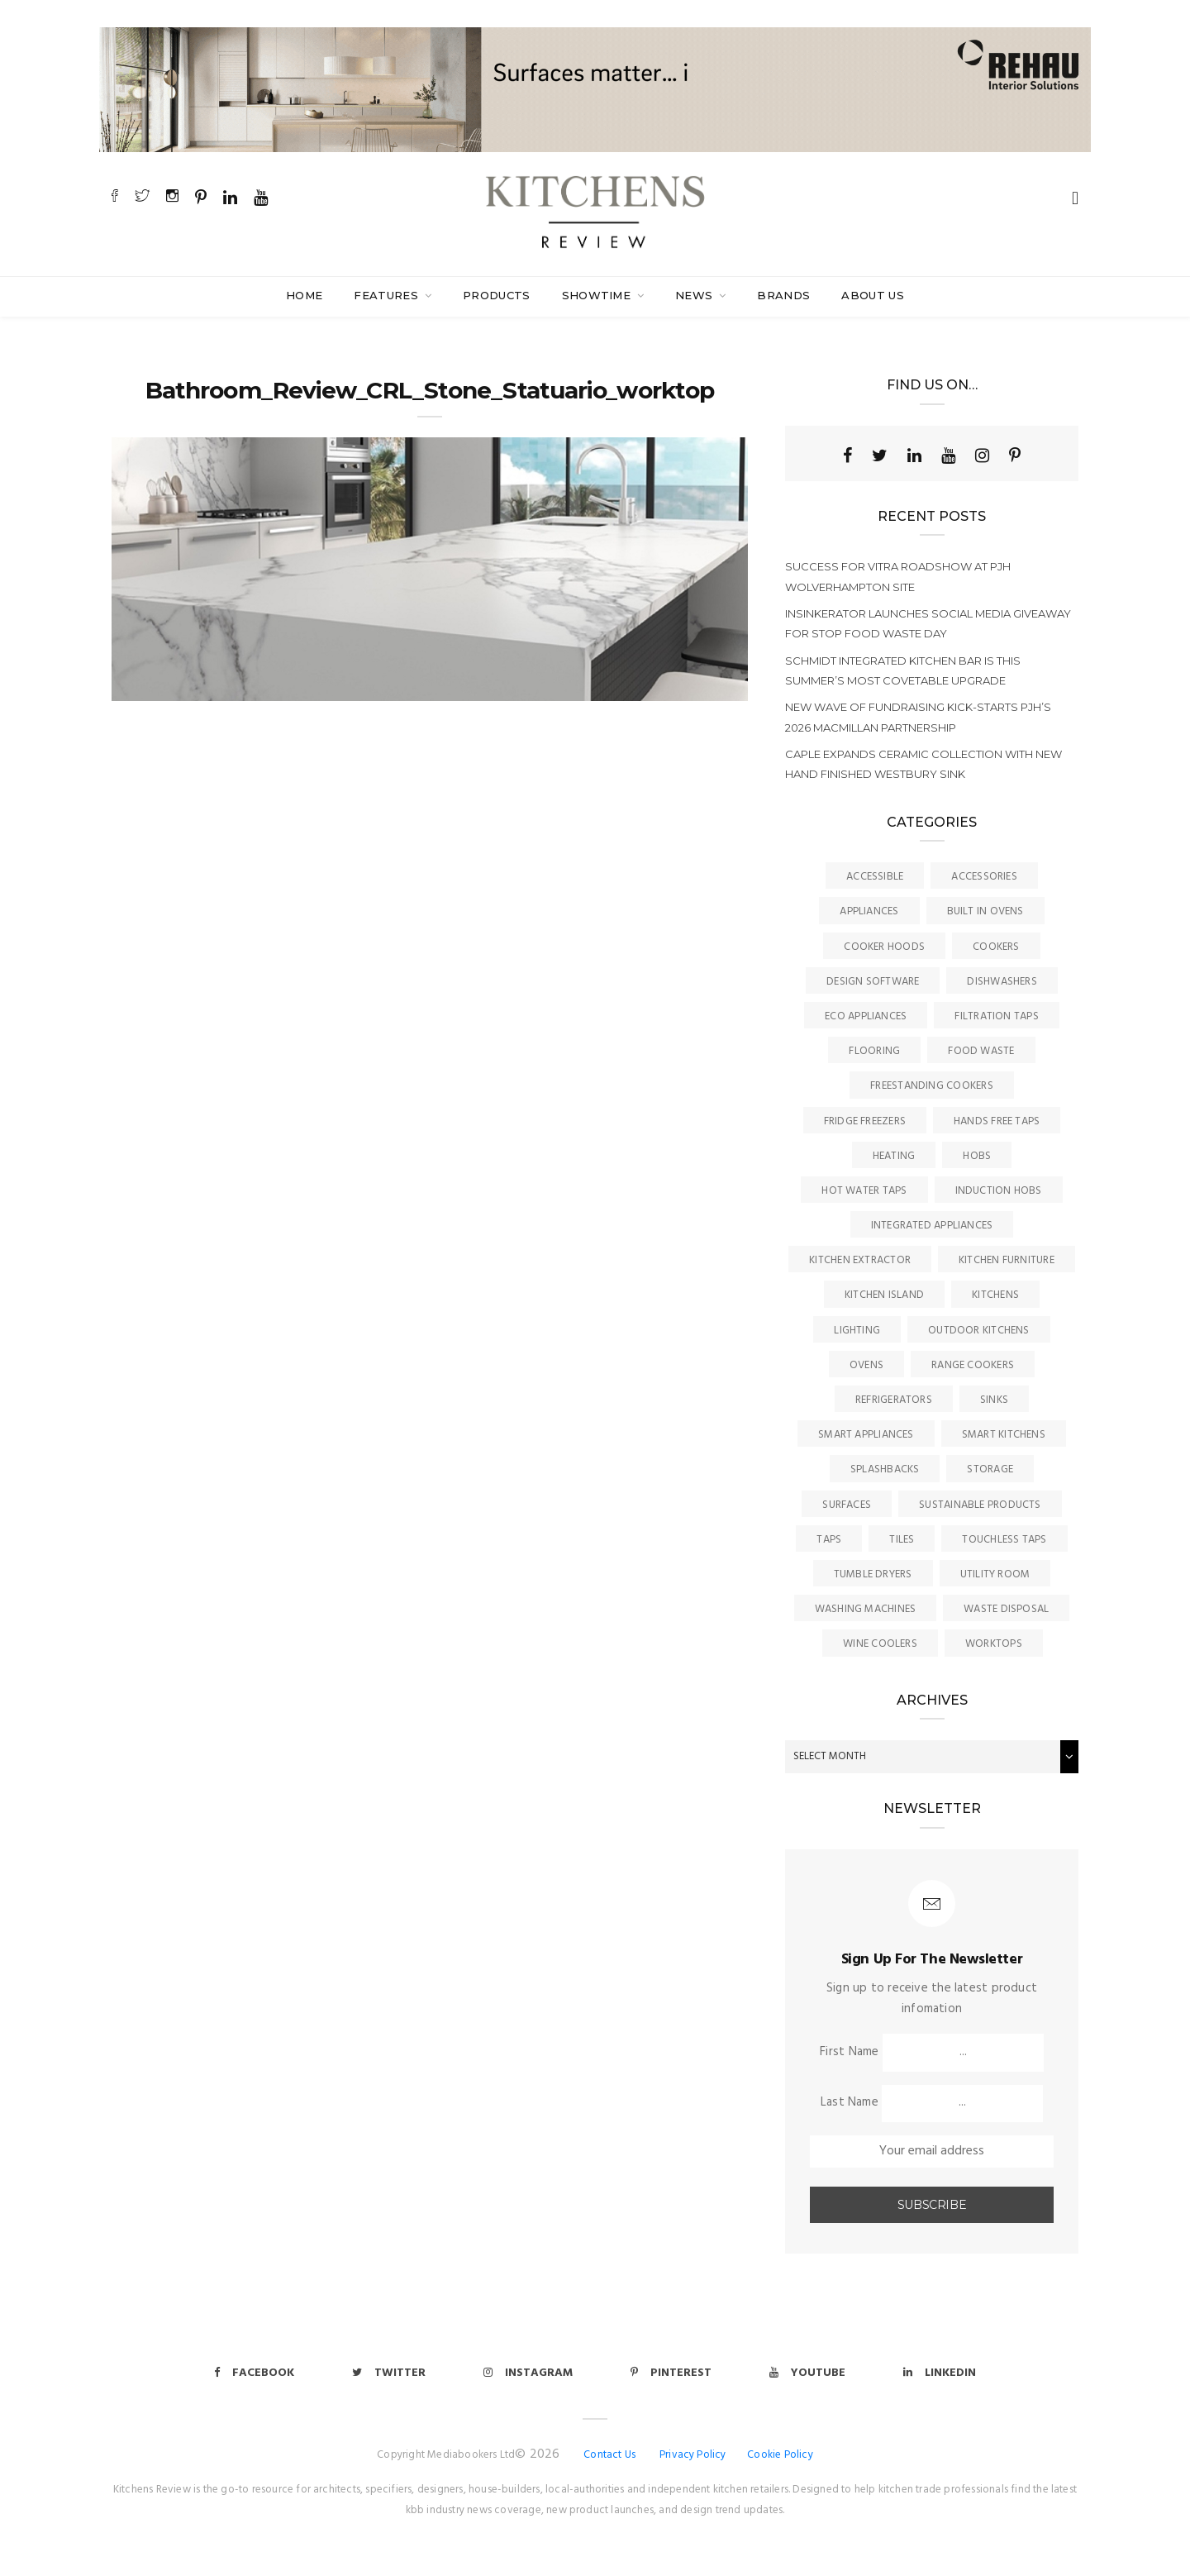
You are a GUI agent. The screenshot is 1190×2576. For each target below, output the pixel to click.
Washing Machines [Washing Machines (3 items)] (865, 1609)
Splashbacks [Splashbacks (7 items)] (884, 1469)
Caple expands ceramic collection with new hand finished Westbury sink (923, 763)
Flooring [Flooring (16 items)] (874, 1051)
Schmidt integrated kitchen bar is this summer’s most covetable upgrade (903, 670)
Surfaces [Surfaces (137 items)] (846, 1505)
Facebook (254, 2373)
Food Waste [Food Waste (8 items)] (981, 1051)
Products (497, 295)
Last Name (849, 2102)
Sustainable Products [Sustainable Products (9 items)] (980, 1505)
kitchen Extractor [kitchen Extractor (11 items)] (860, 1260)
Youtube (807, 2373)
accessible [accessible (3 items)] (874, 876)
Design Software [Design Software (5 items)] (872, 981)
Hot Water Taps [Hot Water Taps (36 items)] (864, 1191)
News (695, 295)
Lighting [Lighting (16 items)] (857, 1330)
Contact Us (609, 2455)
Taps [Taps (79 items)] (828, 1539)
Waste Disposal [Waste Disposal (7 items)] (1006, 1609)
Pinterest (671, 2373)
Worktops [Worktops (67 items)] (993, 1644)
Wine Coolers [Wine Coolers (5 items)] (880, 1644)
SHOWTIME (598, 295)
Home (304, 295)
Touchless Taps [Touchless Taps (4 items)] (1004, 1539)
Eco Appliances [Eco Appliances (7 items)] (866, 1016)
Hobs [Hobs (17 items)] (977, 1156)
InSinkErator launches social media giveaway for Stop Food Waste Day (928, 623)
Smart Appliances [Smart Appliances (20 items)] (866, 1434)
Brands (783, 295)
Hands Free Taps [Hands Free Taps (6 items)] (997, 1121)
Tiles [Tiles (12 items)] (901, 1539)
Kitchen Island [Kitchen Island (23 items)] (884, 1295)
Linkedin (939, 2373)
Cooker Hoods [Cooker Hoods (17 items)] (884, 947)
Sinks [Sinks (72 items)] (994, 1400)
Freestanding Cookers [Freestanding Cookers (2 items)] (931, 1086)
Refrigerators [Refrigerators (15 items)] (893, 1400)
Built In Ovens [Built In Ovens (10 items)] (985, 911)
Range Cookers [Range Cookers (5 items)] (972, 1365)
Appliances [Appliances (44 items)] (869, 911)
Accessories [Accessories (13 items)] (983, 876)
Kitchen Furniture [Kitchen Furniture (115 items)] (1006, 1260)
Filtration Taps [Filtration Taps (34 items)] (996, 1016)
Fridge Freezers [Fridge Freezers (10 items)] (865, 1121)
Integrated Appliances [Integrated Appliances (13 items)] (932, 1225)
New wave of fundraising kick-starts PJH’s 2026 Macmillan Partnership (918, 716)
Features (387, 295)
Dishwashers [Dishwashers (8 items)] (1001, 981)
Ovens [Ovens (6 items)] (866, 1365)
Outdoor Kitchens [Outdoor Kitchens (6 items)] (979, 1330)
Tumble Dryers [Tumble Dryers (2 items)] (873, 1574)
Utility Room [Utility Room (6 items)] (995, 1574)
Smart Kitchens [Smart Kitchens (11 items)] (1003, 1434)
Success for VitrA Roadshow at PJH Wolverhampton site (898, 576)
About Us (872, 295)
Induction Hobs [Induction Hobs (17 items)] (998, 1191)
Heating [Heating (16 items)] (894, 1156)
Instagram (528, 2373)
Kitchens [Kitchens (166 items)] (995, 1295)
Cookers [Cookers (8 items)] (996, 947)
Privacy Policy (692, 2455)
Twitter (389, 2373)
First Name (849, 2052)
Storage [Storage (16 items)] (990, 1469)
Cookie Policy (780, 2455)
